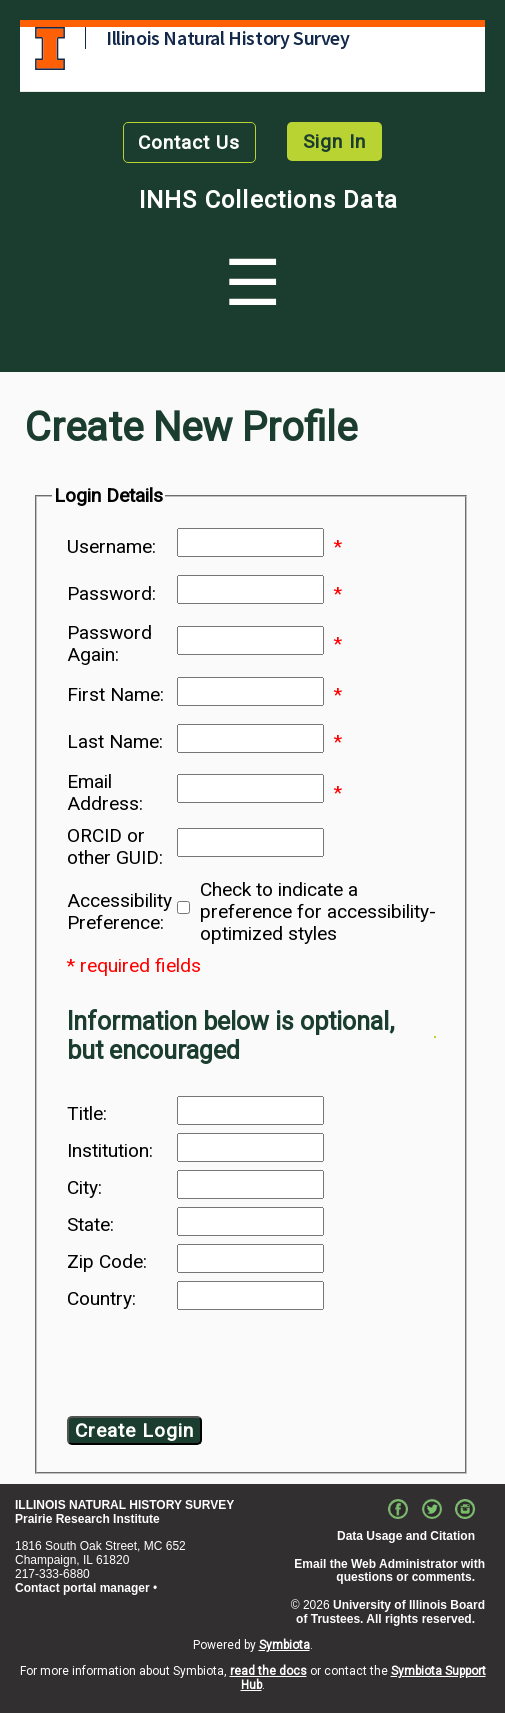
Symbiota (284, 1645)
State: (90, 1225)
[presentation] (229, 1367)
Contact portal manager (82, 1588)
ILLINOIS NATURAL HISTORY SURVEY (124, 1505)
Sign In (334, 141)
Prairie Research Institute (87, 1519)
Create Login (134, 1430)
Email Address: (105, 793)
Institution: (110, 1151)
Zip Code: (107, 1262)
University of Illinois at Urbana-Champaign (50, 48)
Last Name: (115, 742)
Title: (87, 1114)
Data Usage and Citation (406, 1536)
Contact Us (189, 142)
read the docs (268, 1671)
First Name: (115, 695)
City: (84, 1188)
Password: (111, 594)
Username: (111, 547)
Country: (101, 1299)
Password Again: (109, 644)
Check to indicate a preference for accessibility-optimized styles (318, 912)
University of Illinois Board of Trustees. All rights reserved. (390, 1612)
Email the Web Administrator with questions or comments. (389, 1571)
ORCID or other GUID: (115, 847)
